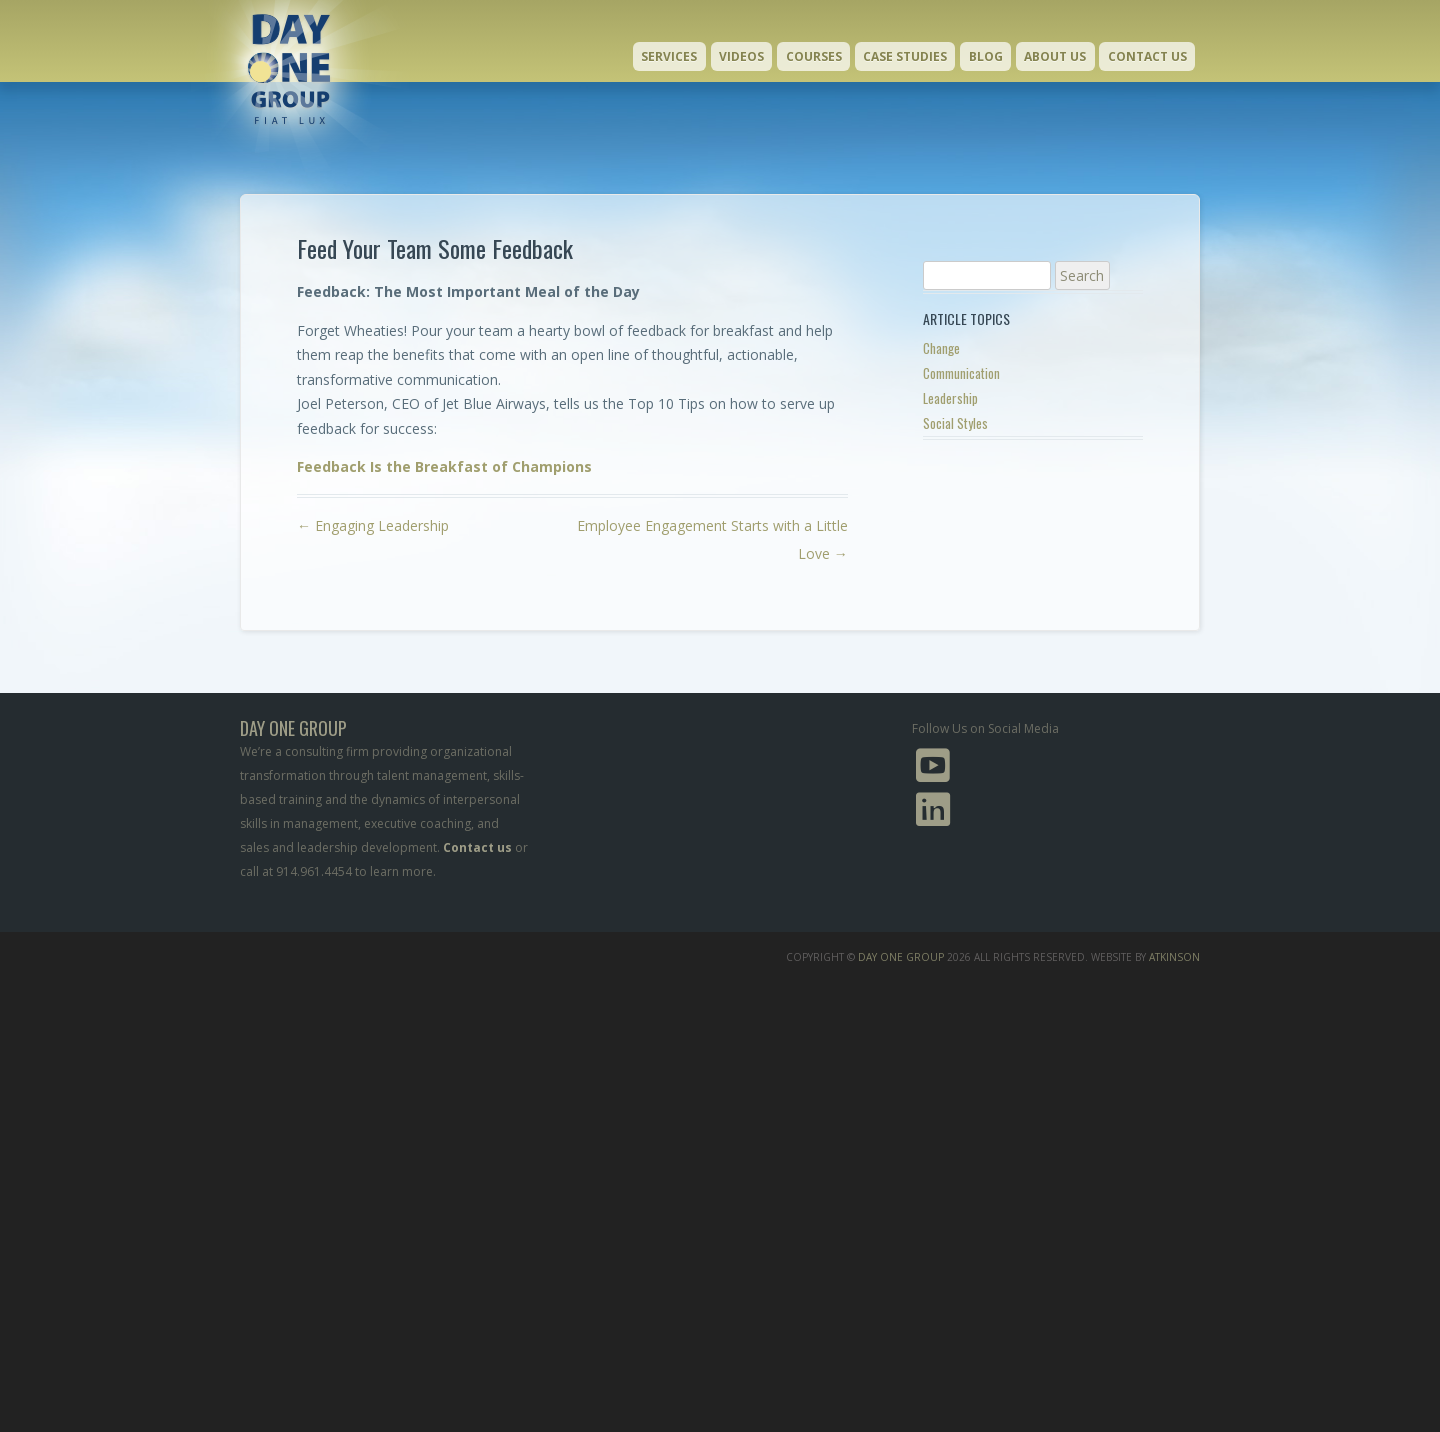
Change (941, 348)
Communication (961, 373)
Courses (814, 56)
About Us (1055, 56)
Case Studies (905, 56)
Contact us (477, 847)
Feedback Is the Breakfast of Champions (444, 466)
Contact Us (1147, 56)
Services (669, 56)
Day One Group (901, 957)
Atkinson (1174, 957)
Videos (741, 56)
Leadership (950, 398)
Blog (986, 56)
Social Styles (955, 423)
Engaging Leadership (373, 525)
